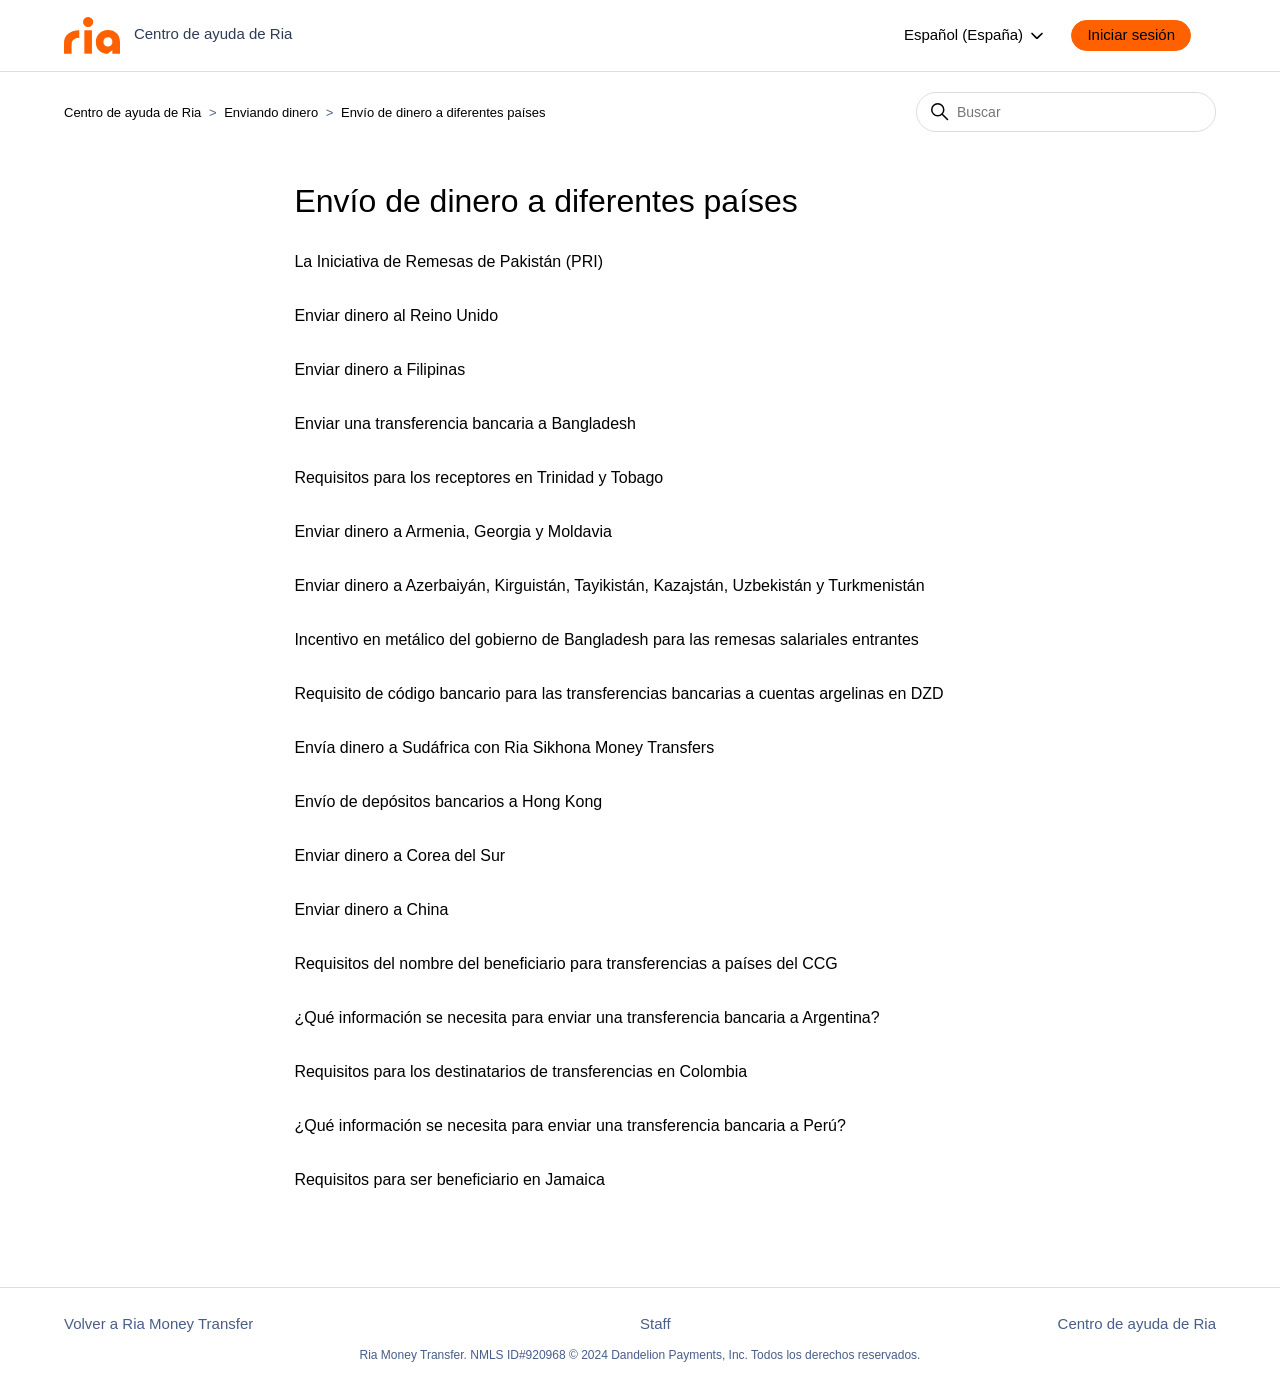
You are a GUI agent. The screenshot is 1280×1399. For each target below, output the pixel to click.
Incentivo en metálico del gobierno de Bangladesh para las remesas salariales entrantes (606, 639)
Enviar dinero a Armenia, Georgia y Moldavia (453, 531)
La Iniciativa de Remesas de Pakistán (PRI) (448, 261)
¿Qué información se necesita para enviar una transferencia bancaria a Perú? (569, 1125)
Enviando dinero (271, 112)
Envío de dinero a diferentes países (443, 112)
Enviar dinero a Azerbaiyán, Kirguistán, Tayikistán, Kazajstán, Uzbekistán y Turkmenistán (609, 585)
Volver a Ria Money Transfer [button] (158, 1323)
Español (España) (975, 36)
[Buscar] (1066, 112)
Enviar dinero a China (371, 909)
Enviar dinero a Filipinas (379, 369)
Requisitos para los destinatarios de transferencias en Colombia (520, 1071)
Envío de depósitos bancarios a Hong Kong (448, 801)
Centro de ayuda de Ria (132, 112)
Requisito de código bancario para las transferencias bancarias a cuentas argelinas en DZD (618, 693)
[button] (1141, 35)
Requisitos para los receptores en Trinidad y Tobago (478, 477)
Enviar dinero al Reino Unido (396, 315)
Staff (655, 1323)
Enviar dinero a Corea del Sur (399, 855)
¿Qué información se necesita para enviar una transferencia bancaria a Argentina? (586, 1017)
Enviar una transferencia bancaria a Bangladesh (465, 423)
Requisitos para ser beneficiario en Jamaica (449, 1179)
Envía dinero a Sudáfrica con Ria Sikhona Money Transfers (504, 747)
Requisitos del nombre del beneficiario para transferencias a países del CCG (565, 963)
